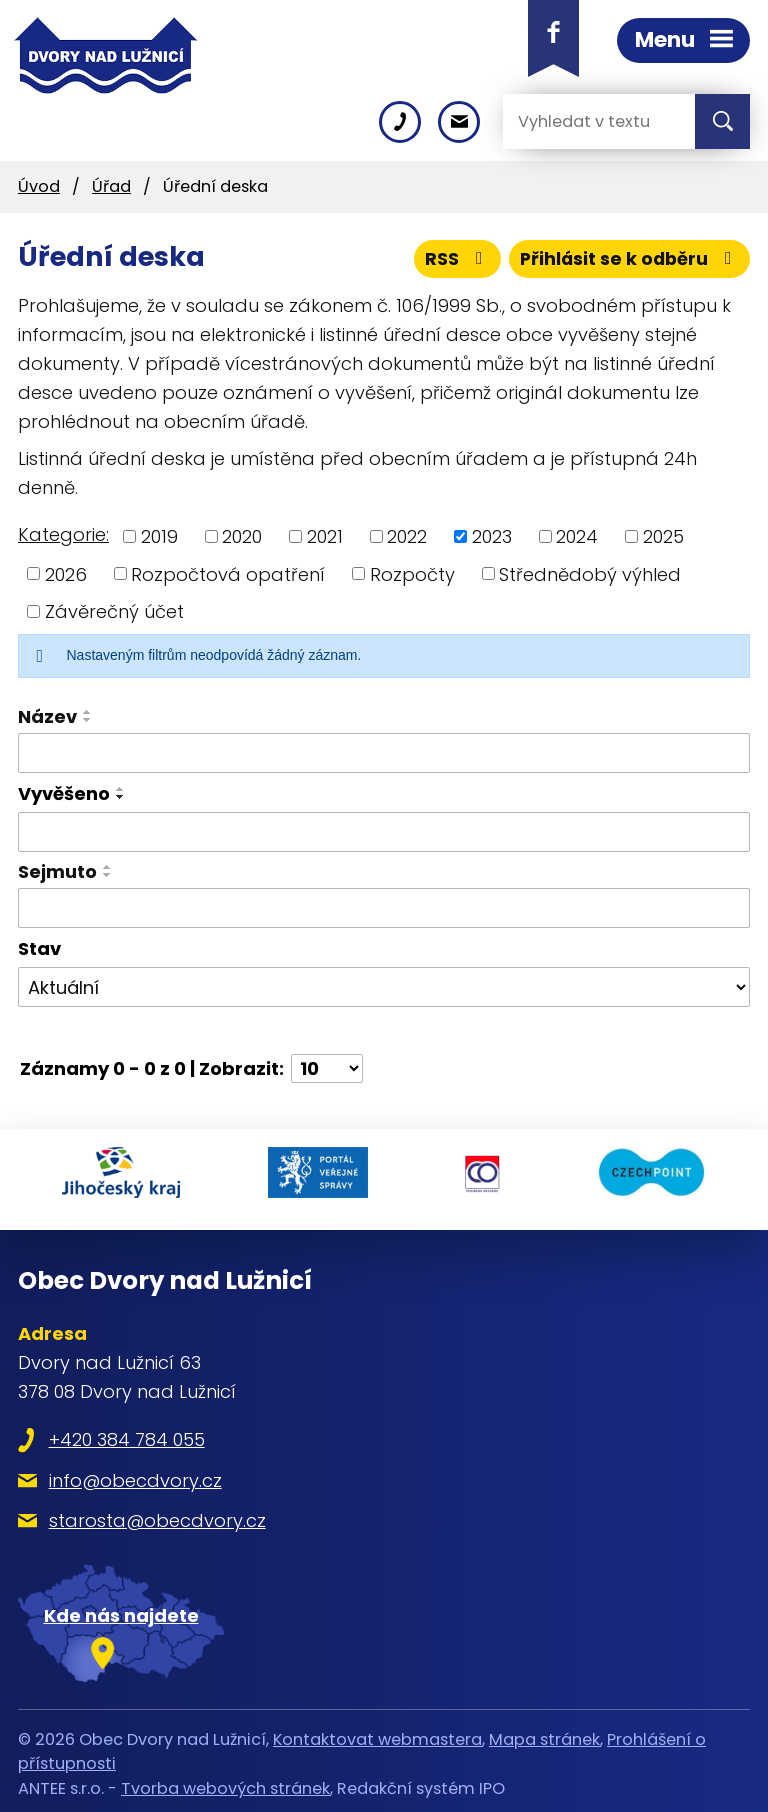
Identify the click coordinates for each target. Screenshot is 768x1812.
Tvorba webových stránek (225, 1780)
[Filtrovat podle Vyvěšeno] (384, 832)
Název (47, 716)
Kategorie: (63, 534)
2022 (407, 536)
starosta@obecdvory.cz (157, 1513)
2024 (577, 536)
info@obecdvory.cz (135, 1473)
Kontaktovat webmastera (377, 1732)
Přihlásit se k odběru (628, 258)
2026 (66, 573)
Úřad (111, 186)
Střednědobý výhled (590, 573)
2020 (242, 536)
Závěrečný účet (114, 611)
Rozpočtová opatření (228, 573)
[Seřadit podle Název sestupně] (88, 720)
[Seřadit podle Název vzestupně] (88, 712)
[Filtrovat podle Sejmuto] (384, 908)
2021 (325, 536)
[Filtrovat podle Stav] (384, 987)
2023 (492, 536)
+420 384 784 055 (127, 1432)
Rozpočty (412, 573)
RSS (453, 258)
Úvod (39, 186)
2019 (159, 536)
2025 (663, 536)
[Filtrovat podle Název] (384, 753)
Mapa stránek (544, 1732)
